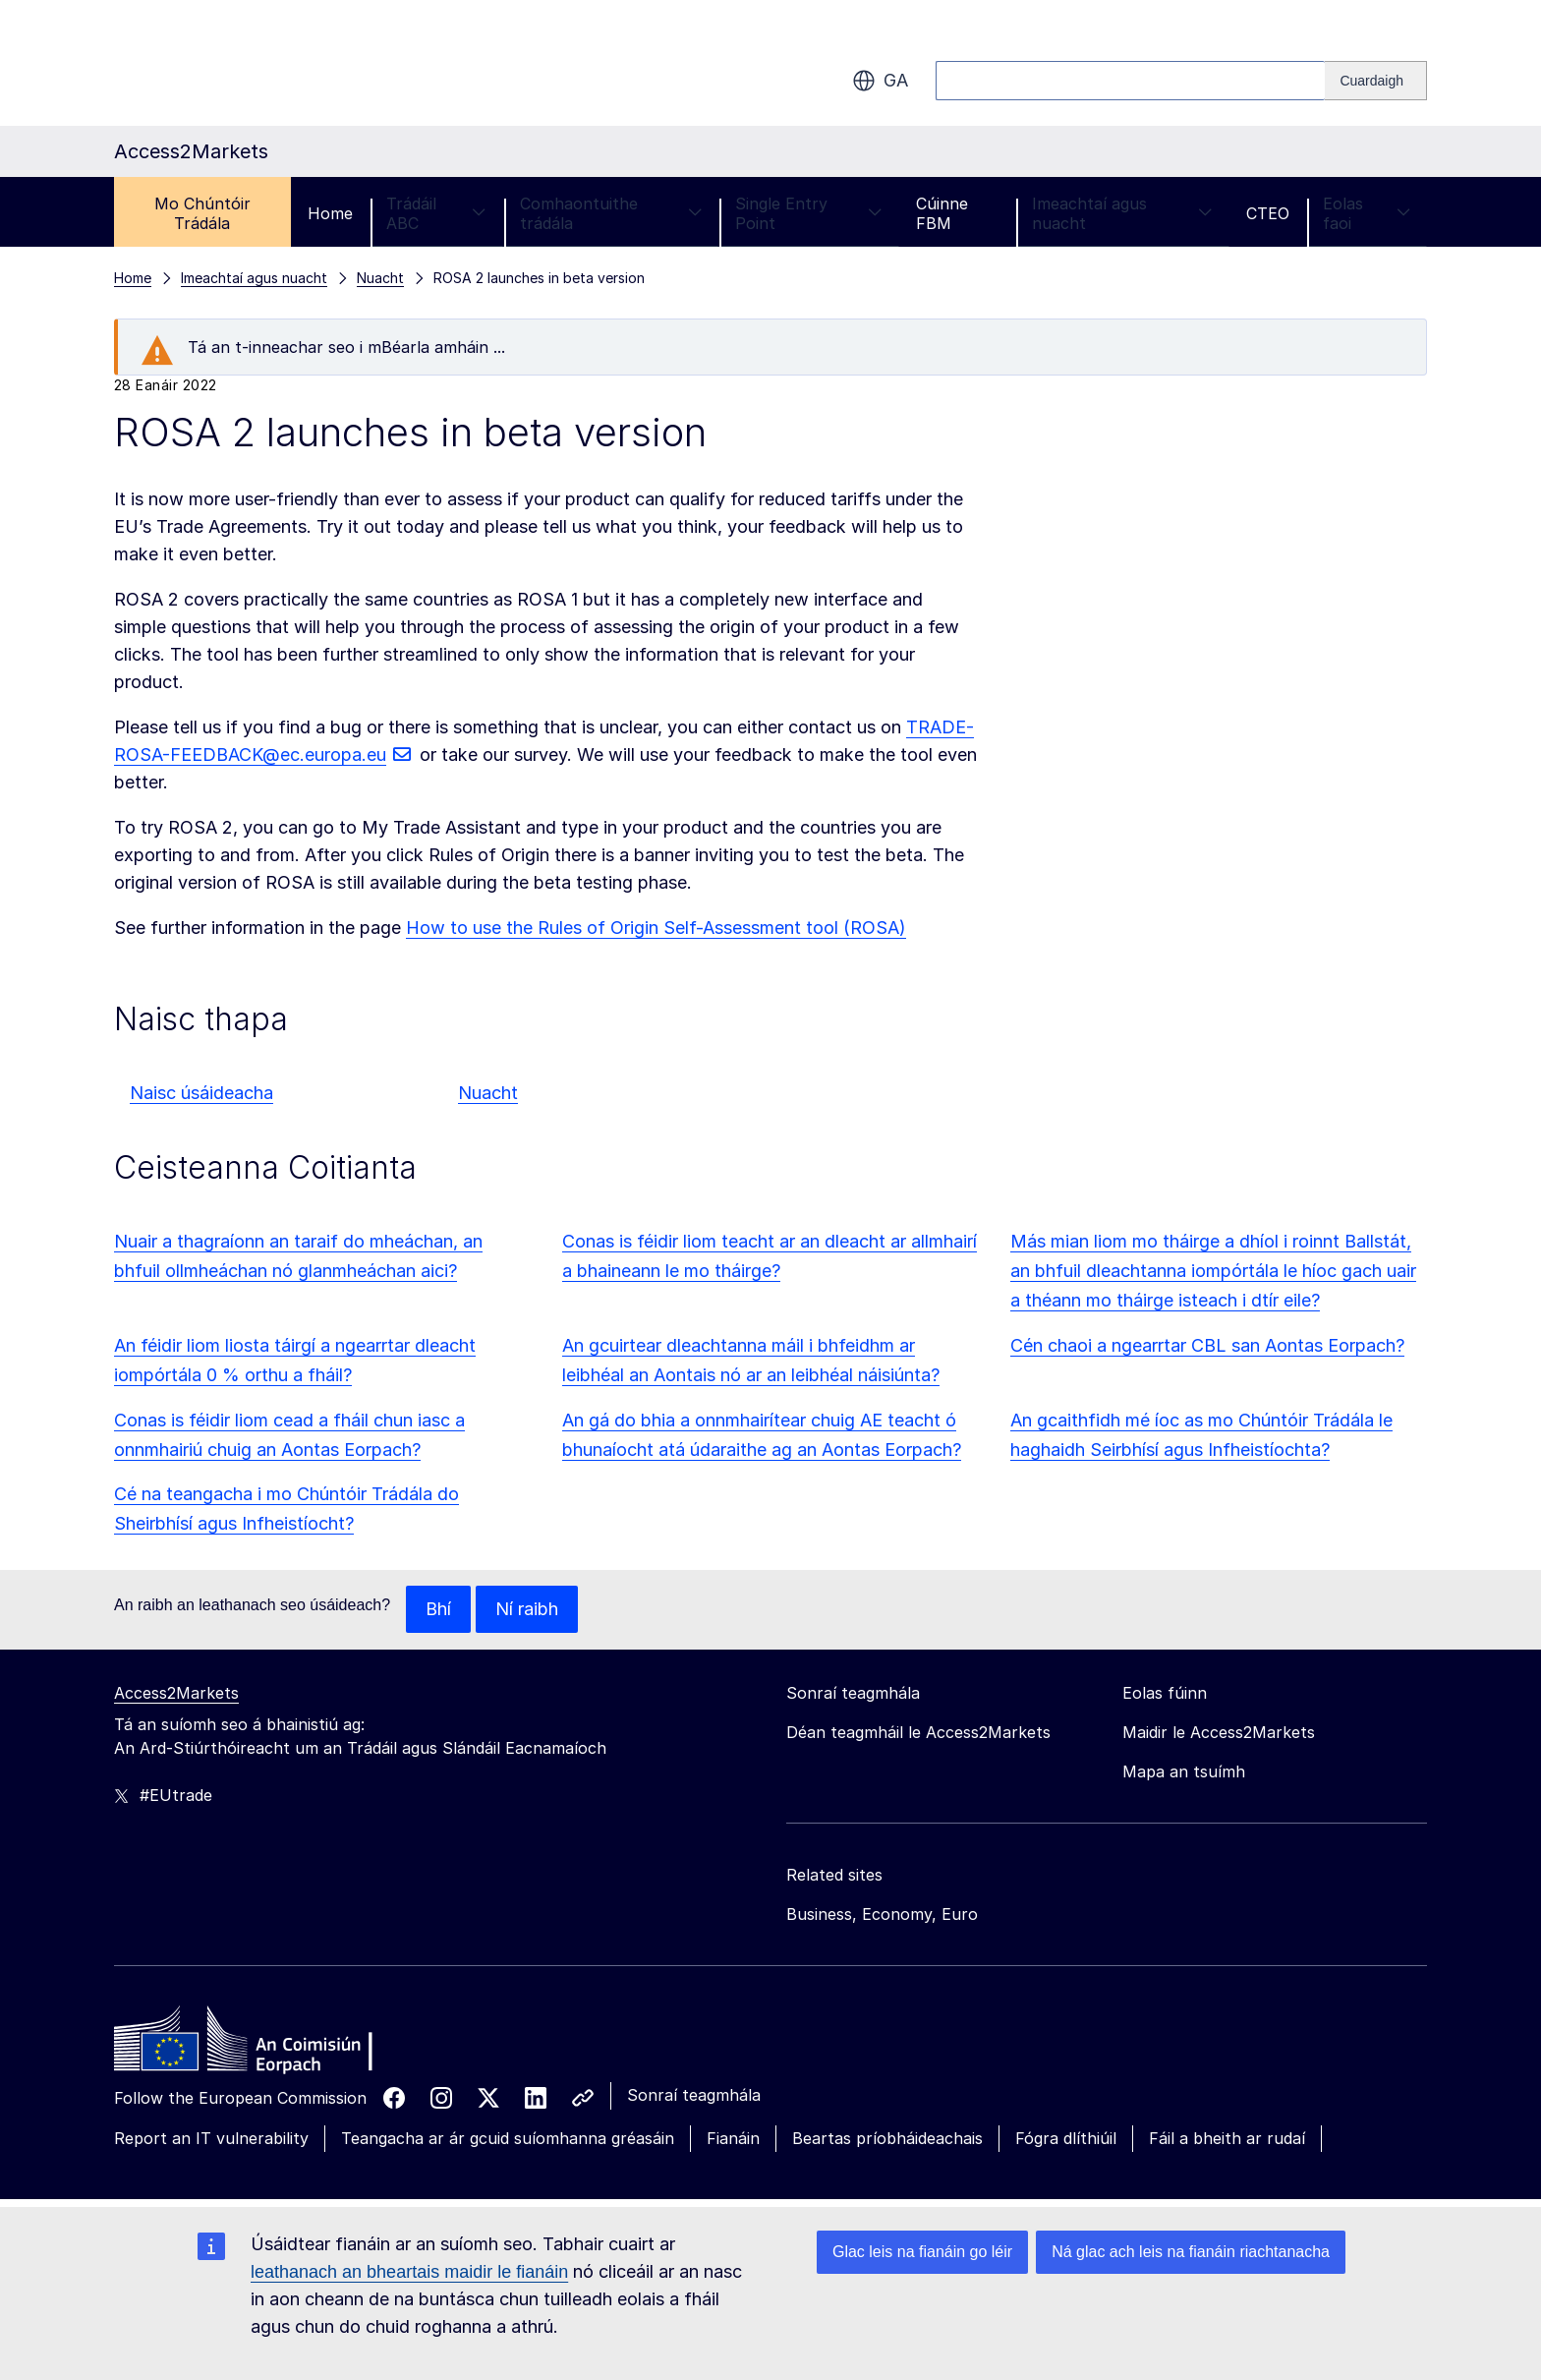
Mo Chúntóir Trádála (202, 213)
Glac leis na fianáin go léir (922, 2251)
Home (330, 213)
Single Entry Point (808, 213)
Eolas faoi (1366, 213)
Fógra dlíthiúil (1065, 2138)
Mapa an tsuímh (1183, 1771)
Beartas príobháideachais (887, 2138)
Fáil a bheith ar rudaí (1227, 2138)
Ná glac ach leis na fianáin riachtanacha (1191, 2251)
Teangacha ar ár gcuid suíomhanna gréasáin (507, 2138)
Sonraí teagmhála (694, 2095)
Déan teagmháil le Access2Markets (918, 1732)
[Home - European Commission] (256, 2043)
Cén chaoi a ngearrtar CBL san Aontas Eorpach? (1207, 1345)
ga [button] (880, 80)
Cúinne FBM (942, 213)
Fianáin (733, 2138)
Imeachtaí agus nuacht (1122, 213)
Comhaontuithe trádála (611, 213)
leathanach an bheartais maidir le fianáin (409, 2272)
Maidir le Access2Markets (1218, 1732)
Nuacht (488, 1092)
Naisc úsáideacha (201, 1092)
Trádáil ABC (436, 213)
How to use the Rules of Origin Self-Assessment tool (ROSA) (656, 927)
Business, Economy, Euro (882, 1914)
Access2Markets (176, 1693)
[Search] (1376, 80)
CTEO (1267, 213)
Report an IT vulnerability (211, 2138)
